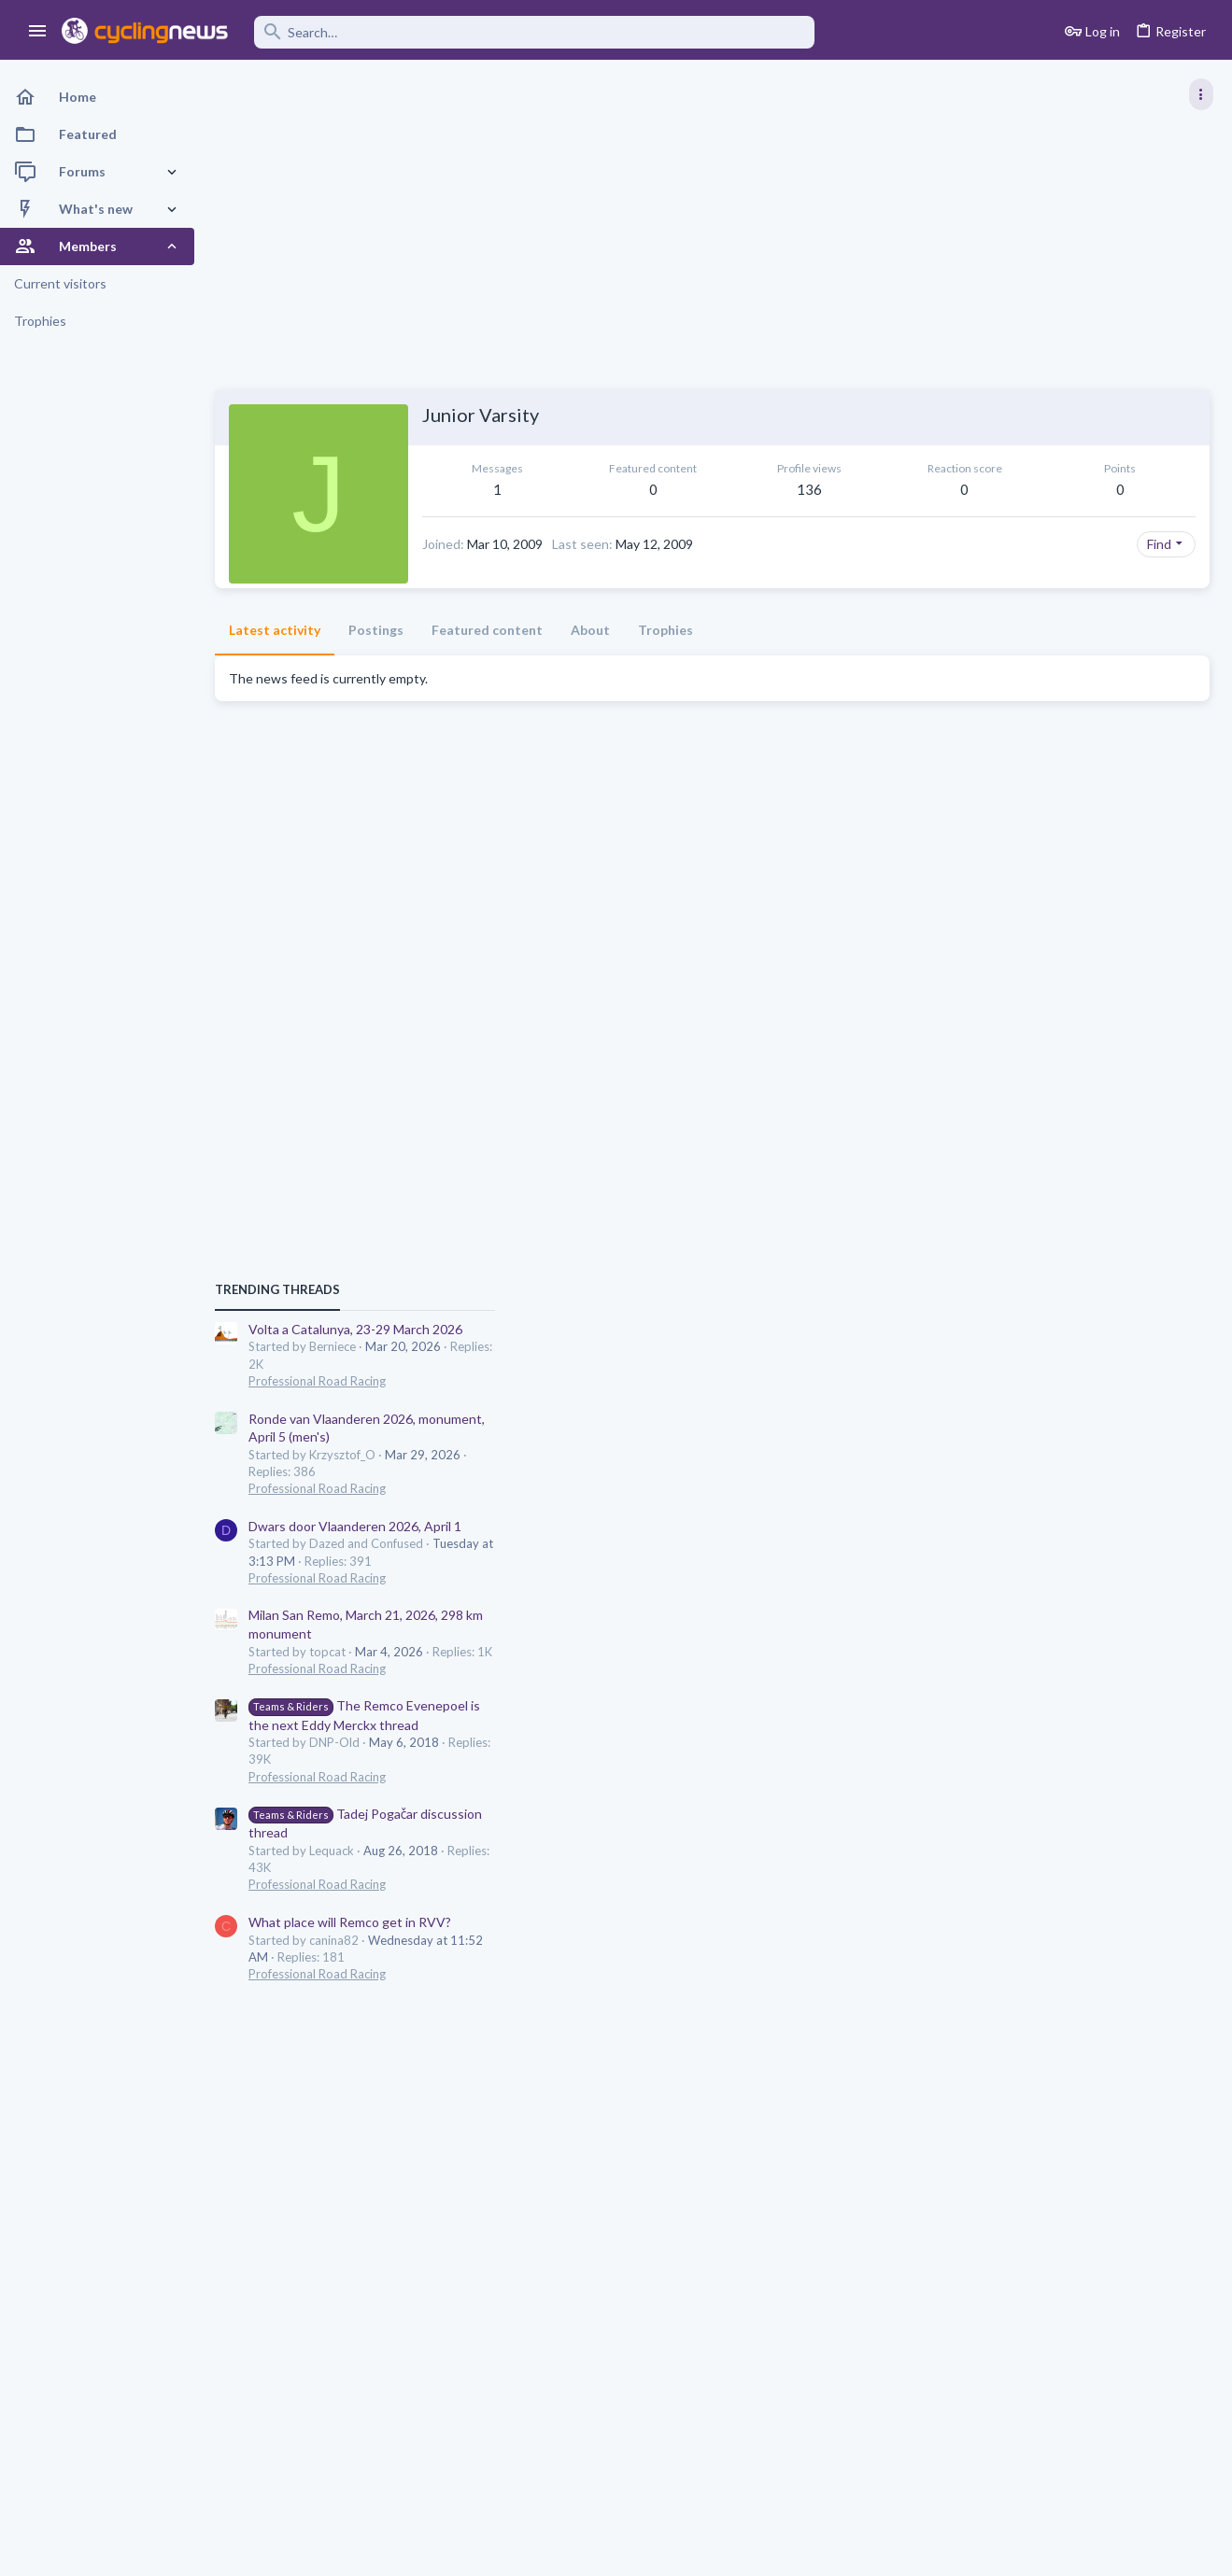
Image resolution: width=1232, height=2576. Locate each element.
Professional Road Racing (1035, 1051)
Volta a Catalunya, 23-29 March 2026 (1074, 999)
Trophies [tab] (665, 661)
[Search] (534, 32)
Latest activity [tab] (274, 661)
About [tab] (590, 661)
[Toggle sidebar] (1201, 94)
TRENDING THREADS (995, 959)
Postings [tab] (376, 661)
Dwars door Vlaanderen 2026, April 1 (1073, 1196)
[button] (38, 32)
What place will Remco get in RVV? (1068, 1592)
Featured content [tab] (487, 661)
